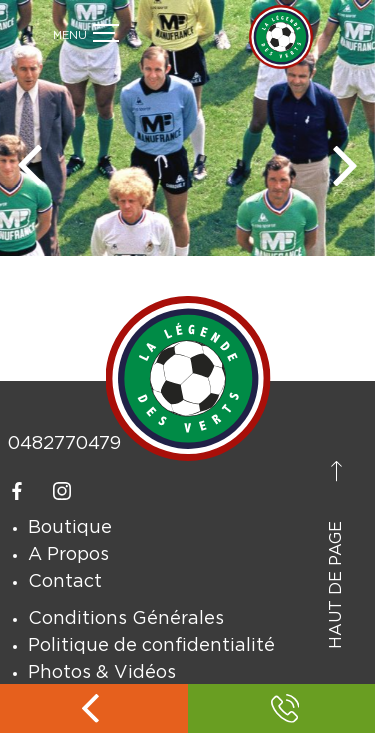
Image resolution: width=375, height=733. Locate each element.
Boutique (70, 528)
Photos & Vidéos (102, 673)
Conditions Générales (126, 619)
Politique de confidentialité (151, 646)
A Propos (68, 555)
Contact (65, 582)
